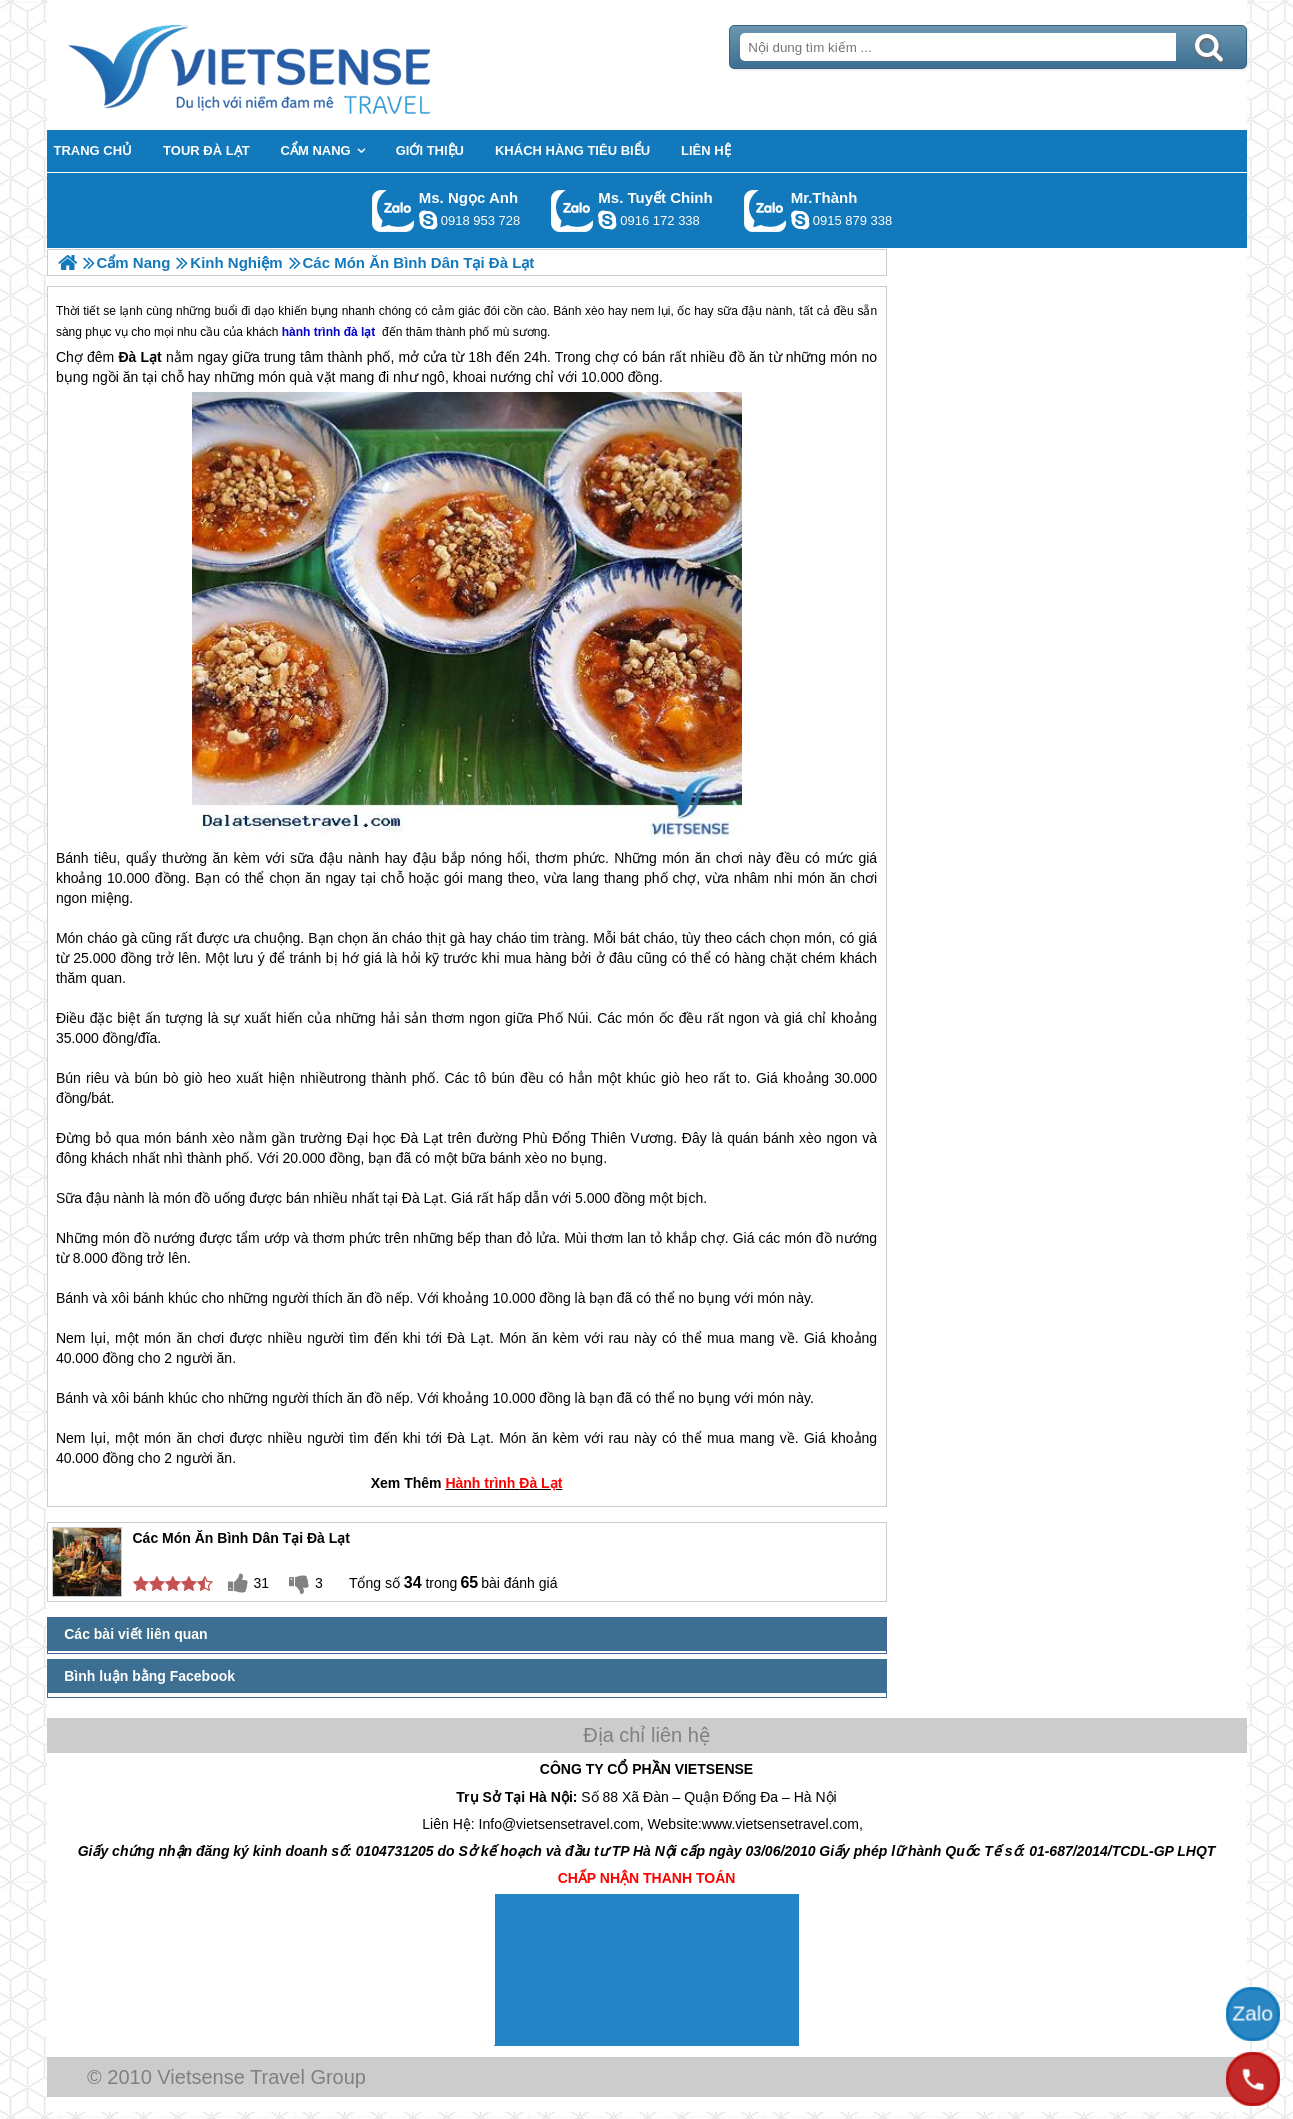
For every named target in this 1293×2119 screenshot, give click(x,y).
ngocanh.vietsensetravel (428, 220)
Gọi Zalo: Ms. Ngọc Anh (393, 210)
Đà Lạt (421, 1138)
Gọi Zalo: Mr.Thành (765, 210)
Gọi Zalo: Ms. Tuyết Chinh (572, 210)
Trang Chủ (299, 65)
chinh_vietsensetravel (607, 220)
